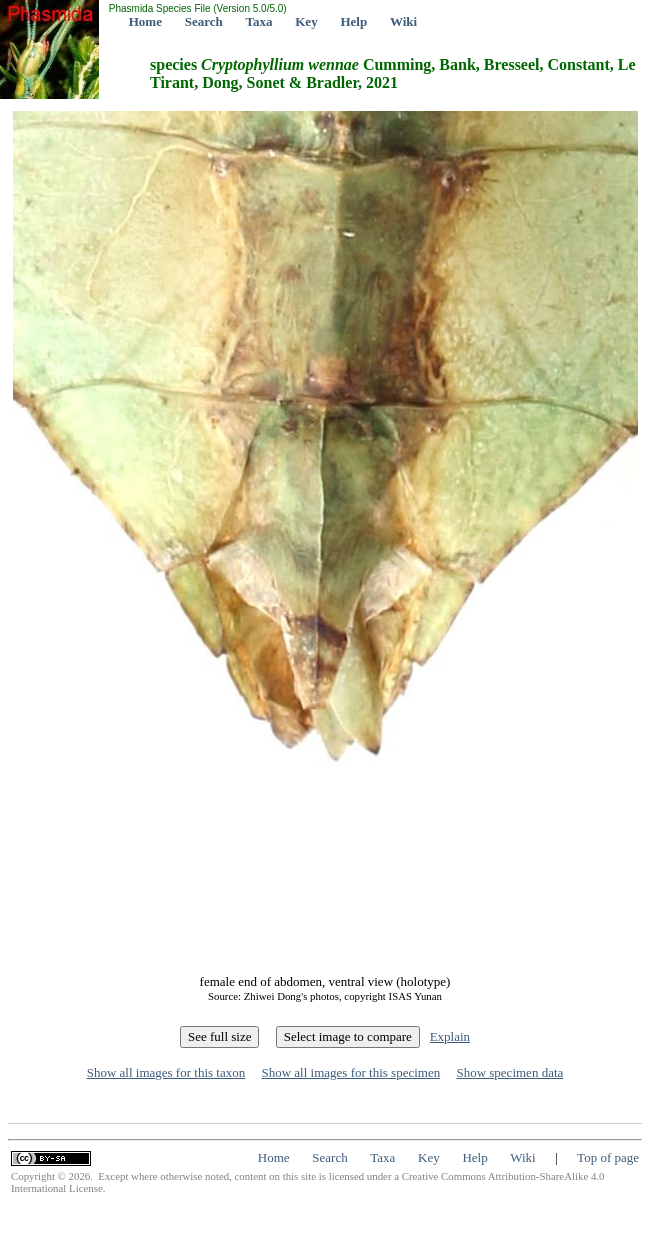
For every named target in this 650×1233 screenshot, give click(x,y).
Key (306, 21)
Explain (450, 1036)
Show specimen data (509, 1072)
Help (353, 21)
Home (145, 21)
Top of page (608, 1157)
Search (204, 21)
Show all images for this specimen (350, 1072)
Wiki (403, 21)
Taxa (259, 21)
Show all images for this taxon (166, 1072)
